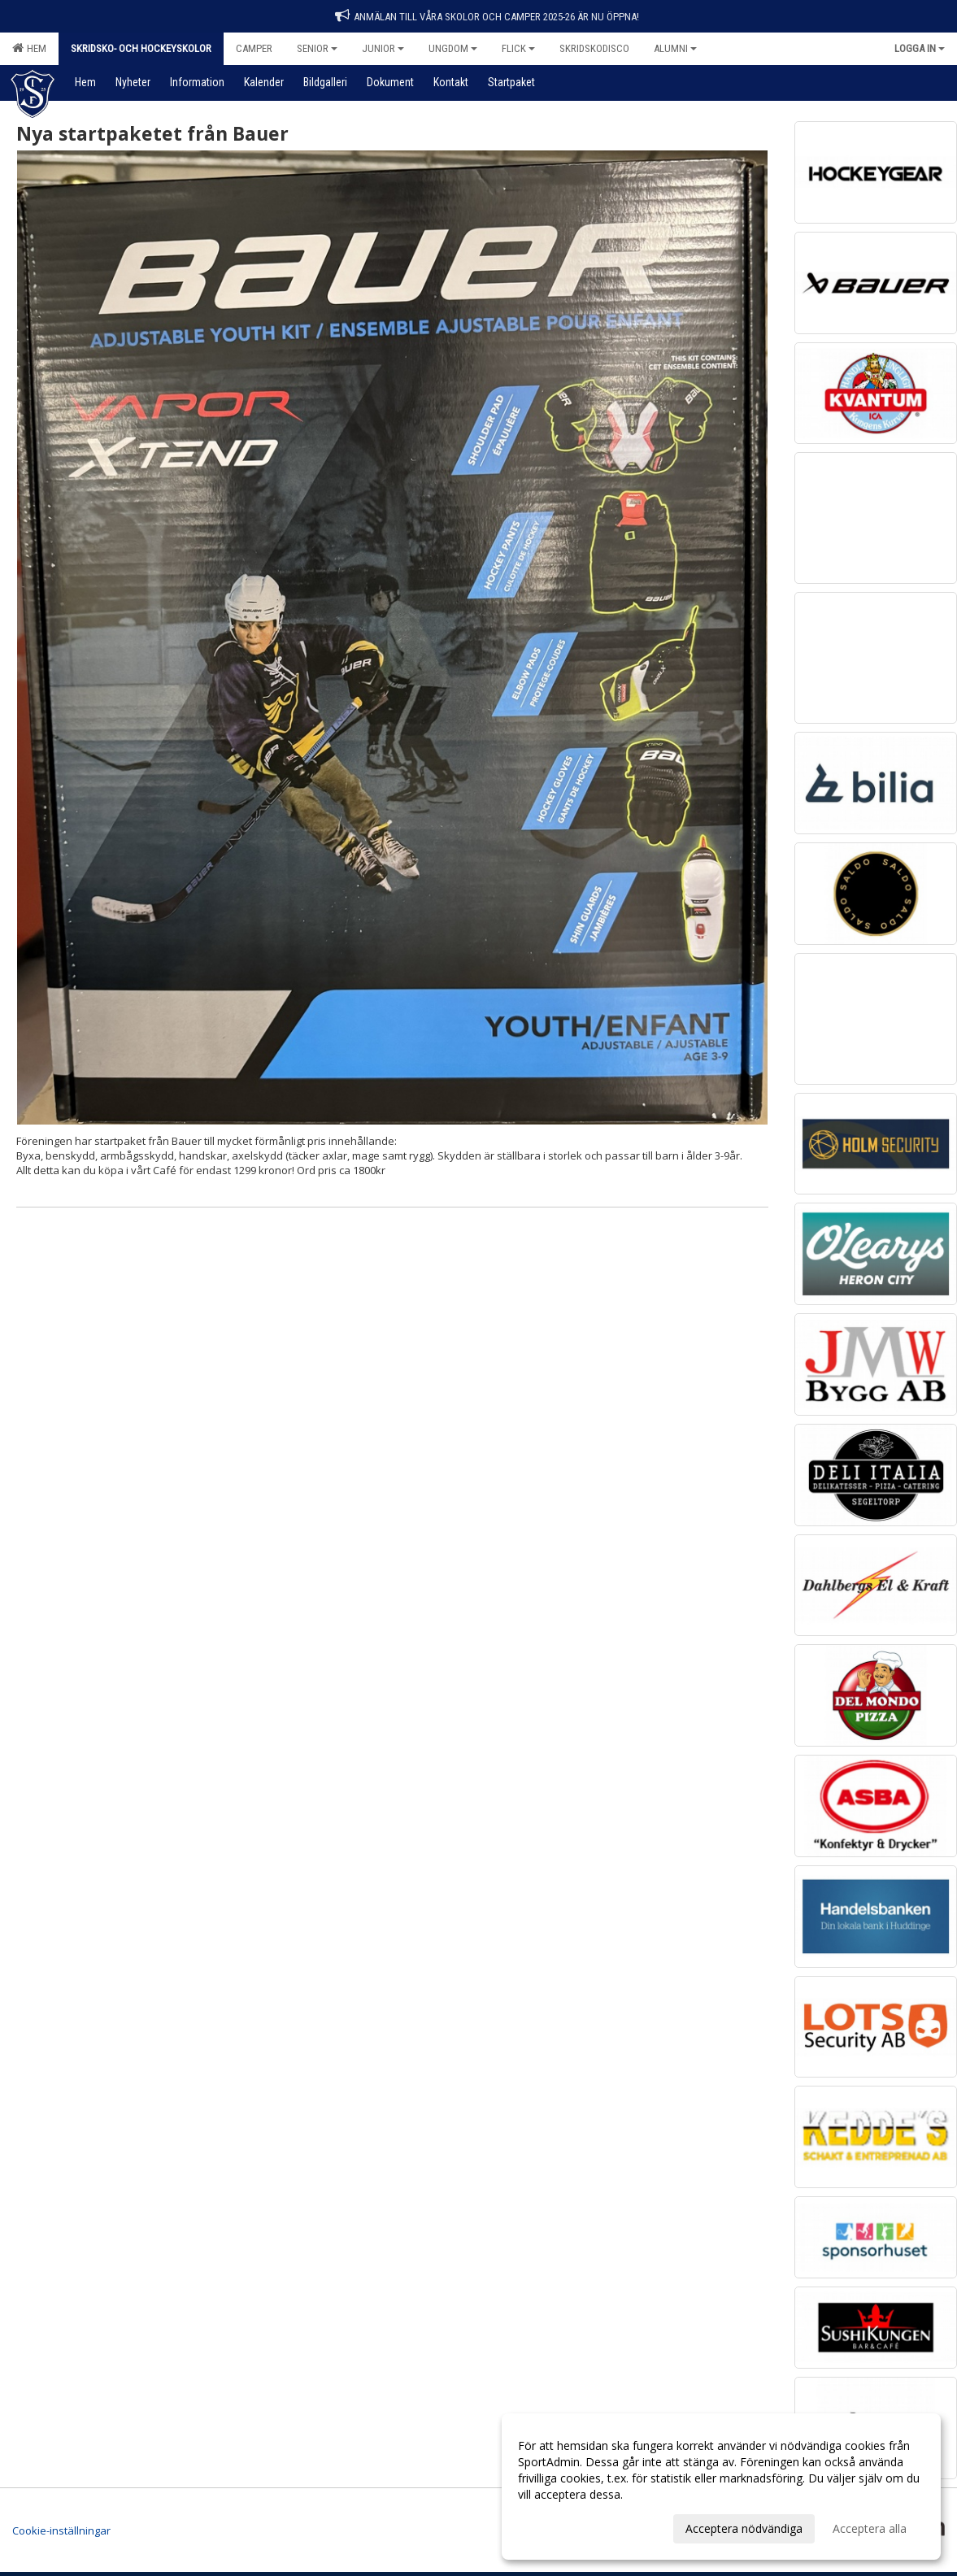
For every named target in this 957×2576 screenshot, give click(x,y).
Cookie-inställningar (61, 2530)
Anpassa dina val (562, 2526)
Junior (383, 48)
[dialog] (721, 2486)
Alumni (675, 48)
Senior (317, 48)
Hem (29, 47)
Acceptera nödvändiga (744, 2528)
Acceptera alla (870, 2528)
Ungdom (452, 48)
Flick (518, 48)
